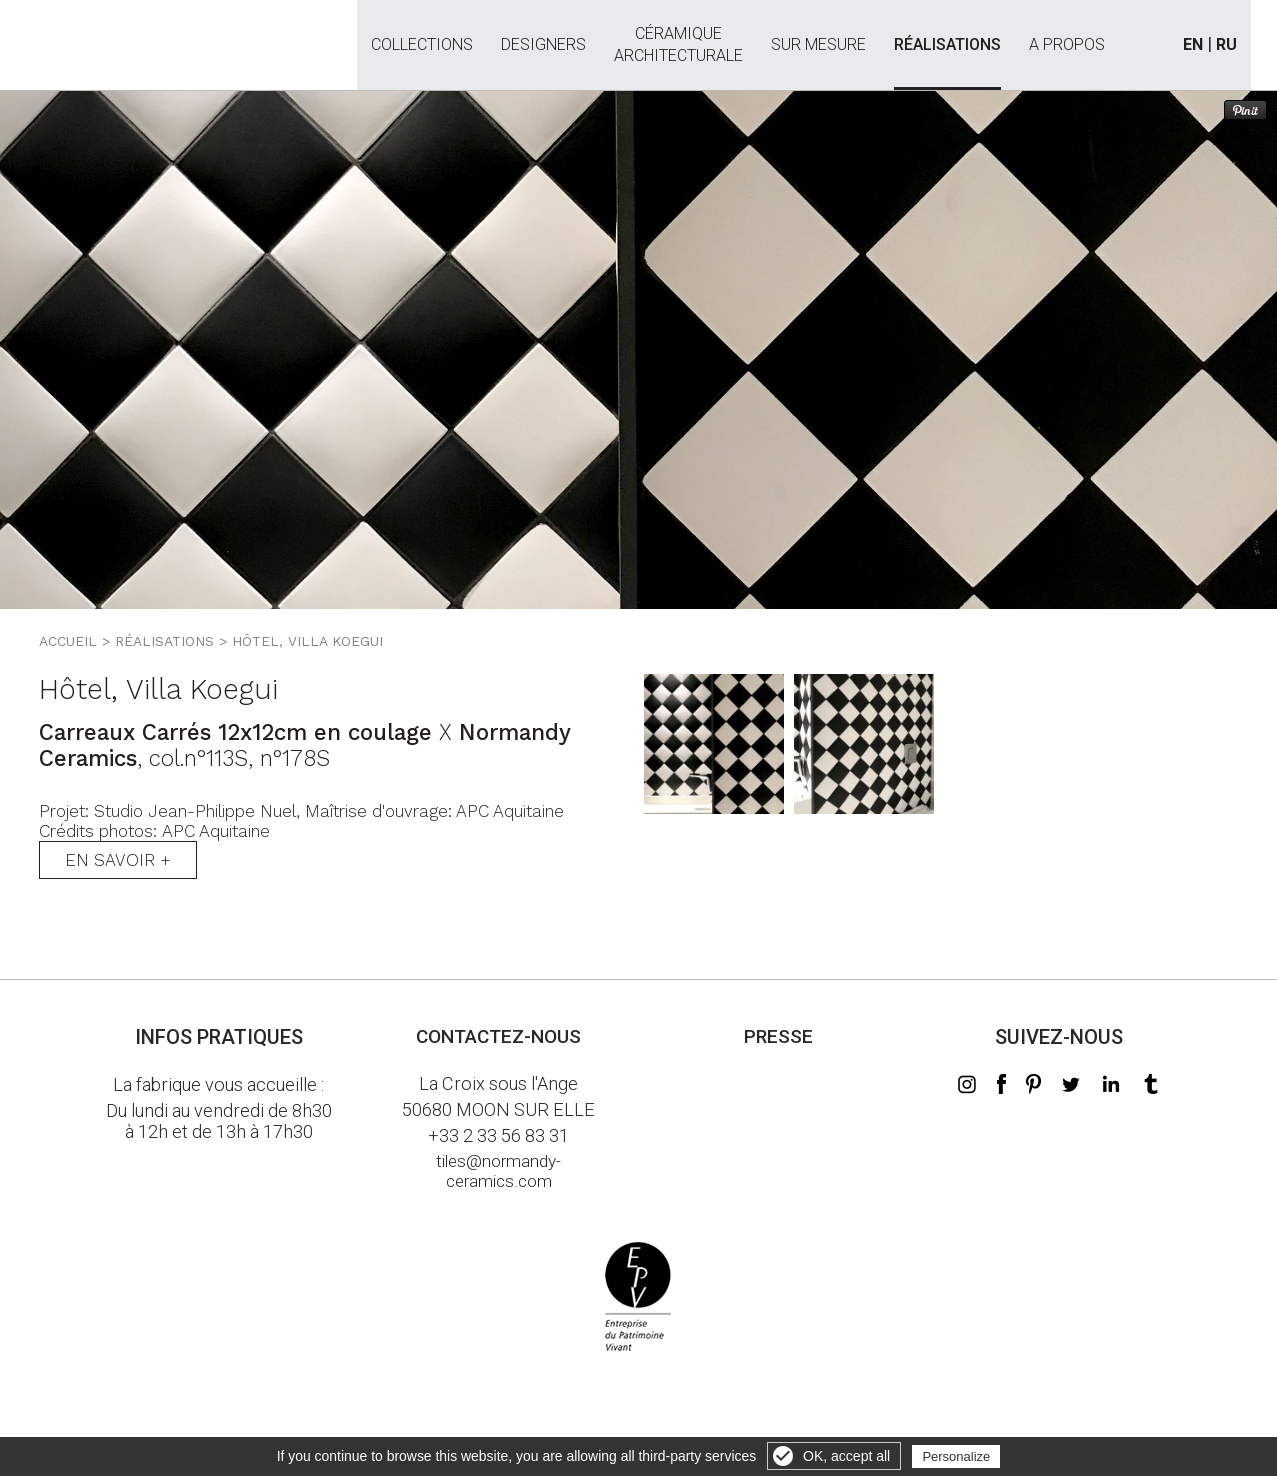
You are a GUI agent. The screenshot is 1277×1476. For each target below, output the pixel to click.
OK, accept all (846, 1456)
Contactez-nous (498, 1036)
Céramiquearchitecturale (678, 33)
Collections (422, 45)
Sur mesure (818, 45)
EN (1193, 44)
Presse (778, 1036)
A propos (1067, 45)
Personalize (956, 1456)
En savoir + (118, 860)
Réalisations (947, 45)
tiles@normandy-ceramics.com (498, 1171)
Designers (543, 45)
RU (1226, 44)
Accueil (68, 641)
